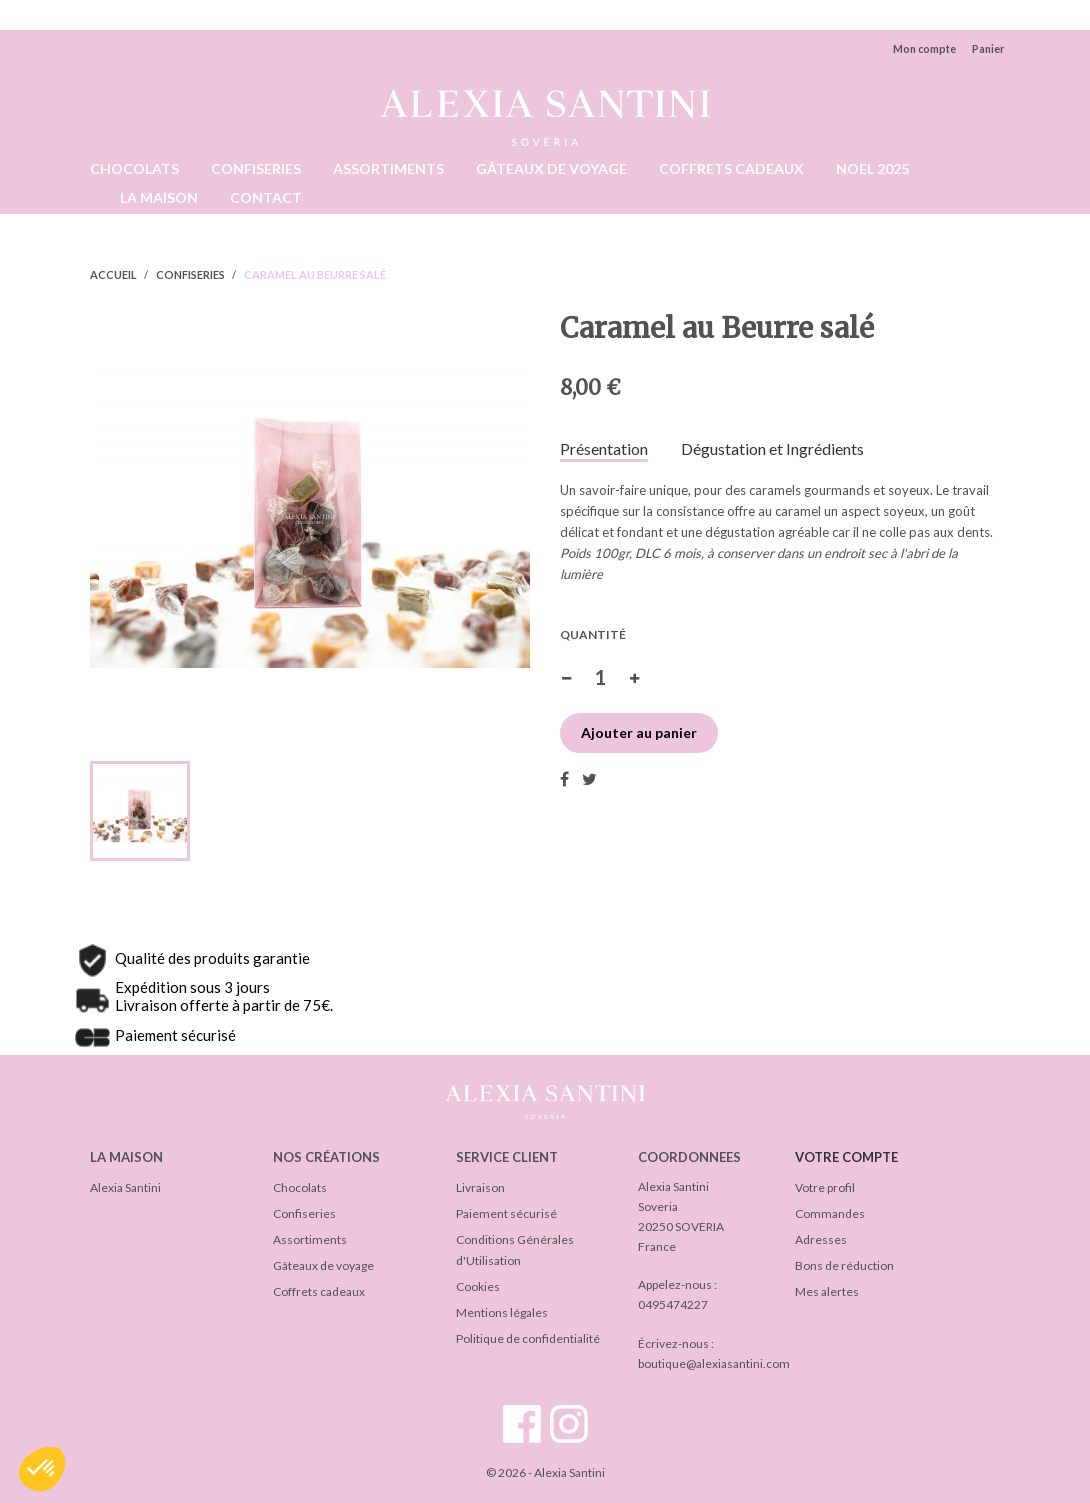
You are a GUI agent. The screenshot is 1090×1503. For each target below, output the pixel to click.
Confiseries (304, 1213)
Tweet (589, 779)
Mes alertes (827, 1291)
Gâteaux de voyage (323, 1265)
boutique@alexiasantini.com (714, 1363)
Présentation (604, 449)
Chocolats (300, 1187)
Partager (564, 779)
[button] (42, 1469)
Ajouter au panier (639, 732)
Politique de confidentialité (528, 1338)
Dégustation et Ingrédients (772, 449)
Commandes (830, 1213)
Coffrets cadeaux (319, 1291)
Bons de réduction (844, 1265)
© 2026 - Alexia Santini (545, 1472)
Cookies (478, 1286)
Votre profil (825, 1187)
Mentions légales (502, 1312)
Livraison (480, 1187)
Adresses (821, 1239)
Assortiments (310, 1239)
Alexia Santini (125, 1187)
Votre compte (846, 1157)
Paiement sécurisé (506, 1213)
